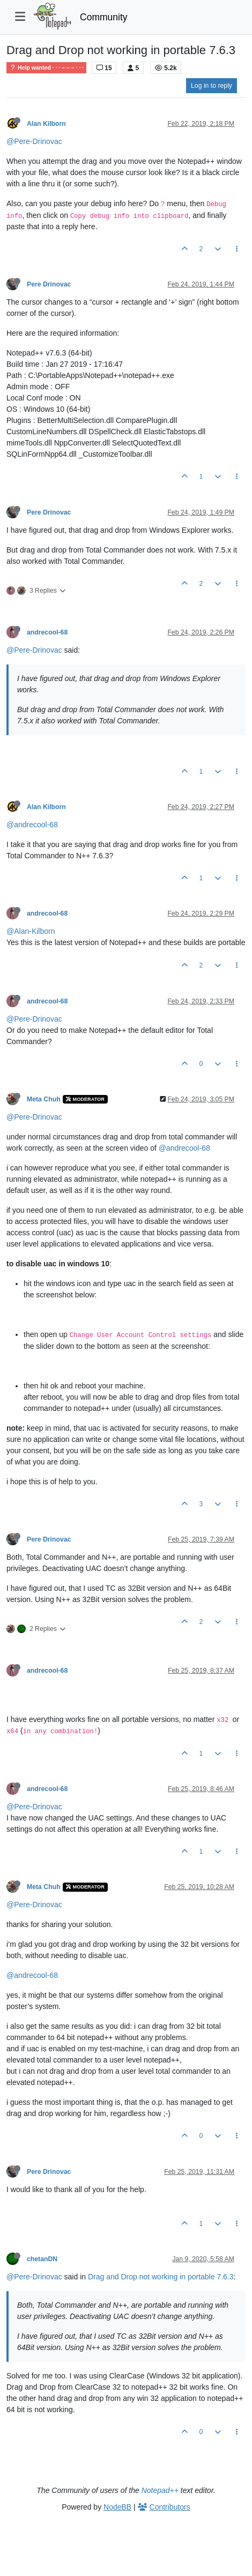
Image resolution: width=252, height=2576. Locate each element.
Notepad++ (160, 2490)
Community (104, 17)
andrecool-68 (47, 632)
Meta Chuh (44, 1099)
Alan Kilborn (46, 123)
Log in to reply (211, 85)
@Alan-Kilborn (30, 931)
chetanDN (42, 2259)
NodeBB (117, 2507)
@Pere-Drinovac (34, 141)
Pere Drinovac (49, 284)
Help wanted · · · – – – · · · (46, 67)
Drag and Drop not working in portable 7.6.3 (161, 2276)
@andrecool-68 (32, 824)
